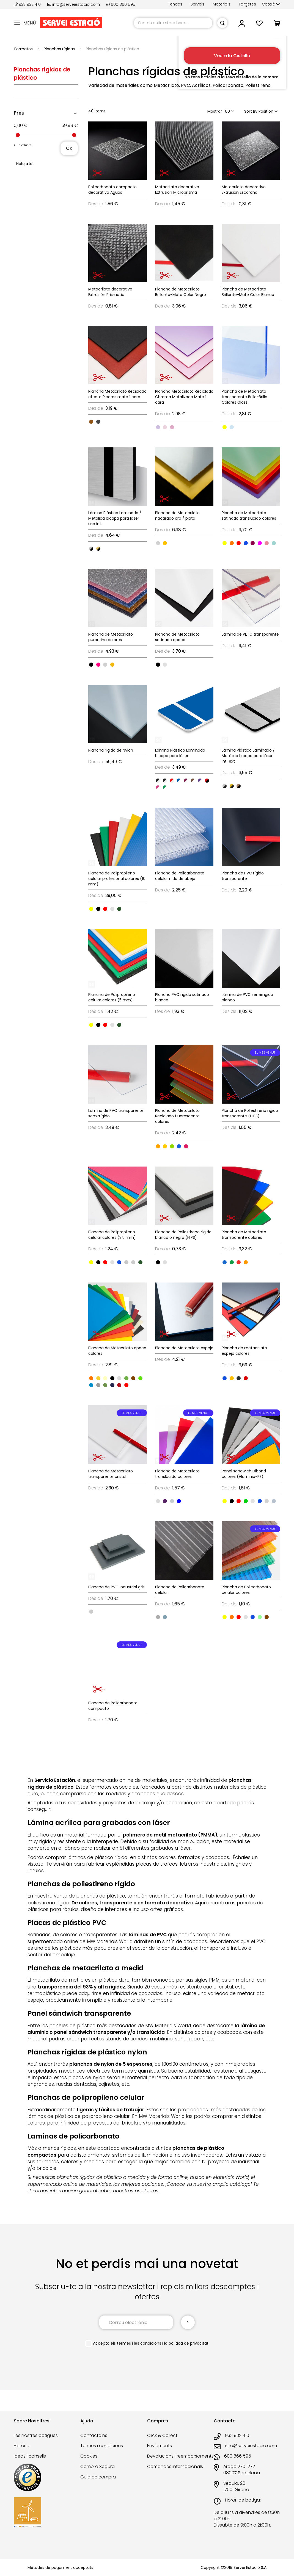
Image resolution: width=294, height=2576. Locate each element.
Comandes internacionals (175, 2466)
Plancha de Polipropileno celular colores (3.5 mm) (112, 1234)
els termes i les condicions (136, 2343)
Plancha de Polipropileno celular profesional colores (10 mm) (116, 878)
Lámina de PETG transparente (250, 634)
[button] (271, 4)
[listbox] (117, 421)
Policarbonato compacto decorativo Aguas (112, 189)
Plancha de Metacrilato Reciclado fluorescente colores (177, 1116)
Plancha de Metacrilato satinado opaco (177, 636)
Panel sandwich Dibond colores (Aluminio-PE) (244, 1473)
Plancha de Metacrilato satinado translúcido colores (249, 515)
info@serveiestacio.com (73, 4)
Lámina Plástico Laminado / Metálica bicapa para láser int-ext (248, 755)
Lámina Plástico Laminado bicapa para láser (180, 752)
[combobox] (173, 23)
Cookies (88, 2456)
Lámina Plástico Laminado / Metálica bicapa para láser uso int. (114, 518)
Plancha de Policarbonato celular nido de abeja (179, 875)
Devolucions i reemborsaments (180, 2456)
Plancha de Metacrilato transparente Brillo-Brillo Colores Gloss (244, 397)
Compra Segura (97, 2466)
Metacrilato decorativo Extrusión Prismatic (110, 291)
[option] (91, 422)
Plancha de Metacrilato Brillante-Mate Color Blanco (248, 291)
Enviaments (159, 2445)
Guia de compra (98, 2477)
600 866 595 (120, 4)
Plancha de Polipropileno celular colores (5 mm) (111, 997)
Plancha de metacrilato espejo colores (244, 1350)
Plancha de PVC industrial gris (116, 1587)
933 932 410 (28, 4)
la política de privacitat (186, 2343)
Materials (221, 4)
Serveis (197, 4)
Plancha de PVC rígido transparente (243, 875)
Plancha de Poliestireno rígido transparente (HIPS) (250, 1113)
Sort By (250, 111)
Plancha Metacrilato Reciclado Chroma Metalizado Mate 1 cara (184, 397)
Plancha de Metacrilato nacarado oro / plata (177, 515)
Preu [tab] (19, 113)
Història (21, 2445)
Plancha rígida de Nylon (110, 750)
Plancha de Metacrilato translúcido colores (177, 1473)
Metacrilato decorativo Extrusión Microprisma (177, 189)
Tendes (175, 4)
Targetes (247, 4)
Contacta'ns (93, 2435)
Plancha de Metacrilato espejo (184, 1348)
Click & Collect (162, 2435)
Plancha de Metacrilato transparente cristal (110, 1473)
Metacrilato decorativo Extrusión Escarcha (244, 189)
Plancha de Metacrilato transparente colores (244, 1234)
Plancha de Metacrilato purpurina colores (110, 636)
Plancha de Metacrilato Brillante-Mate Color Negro (180, 291)
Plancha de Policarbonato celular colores (246, 1589)
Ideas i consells (30, 2456)
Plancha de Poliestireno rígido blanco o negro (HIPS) (183, 1234)
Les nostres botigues (36, 2435)
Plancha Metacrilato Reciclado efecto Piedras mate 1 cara (117, 394)
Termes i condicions (101, 2445)
